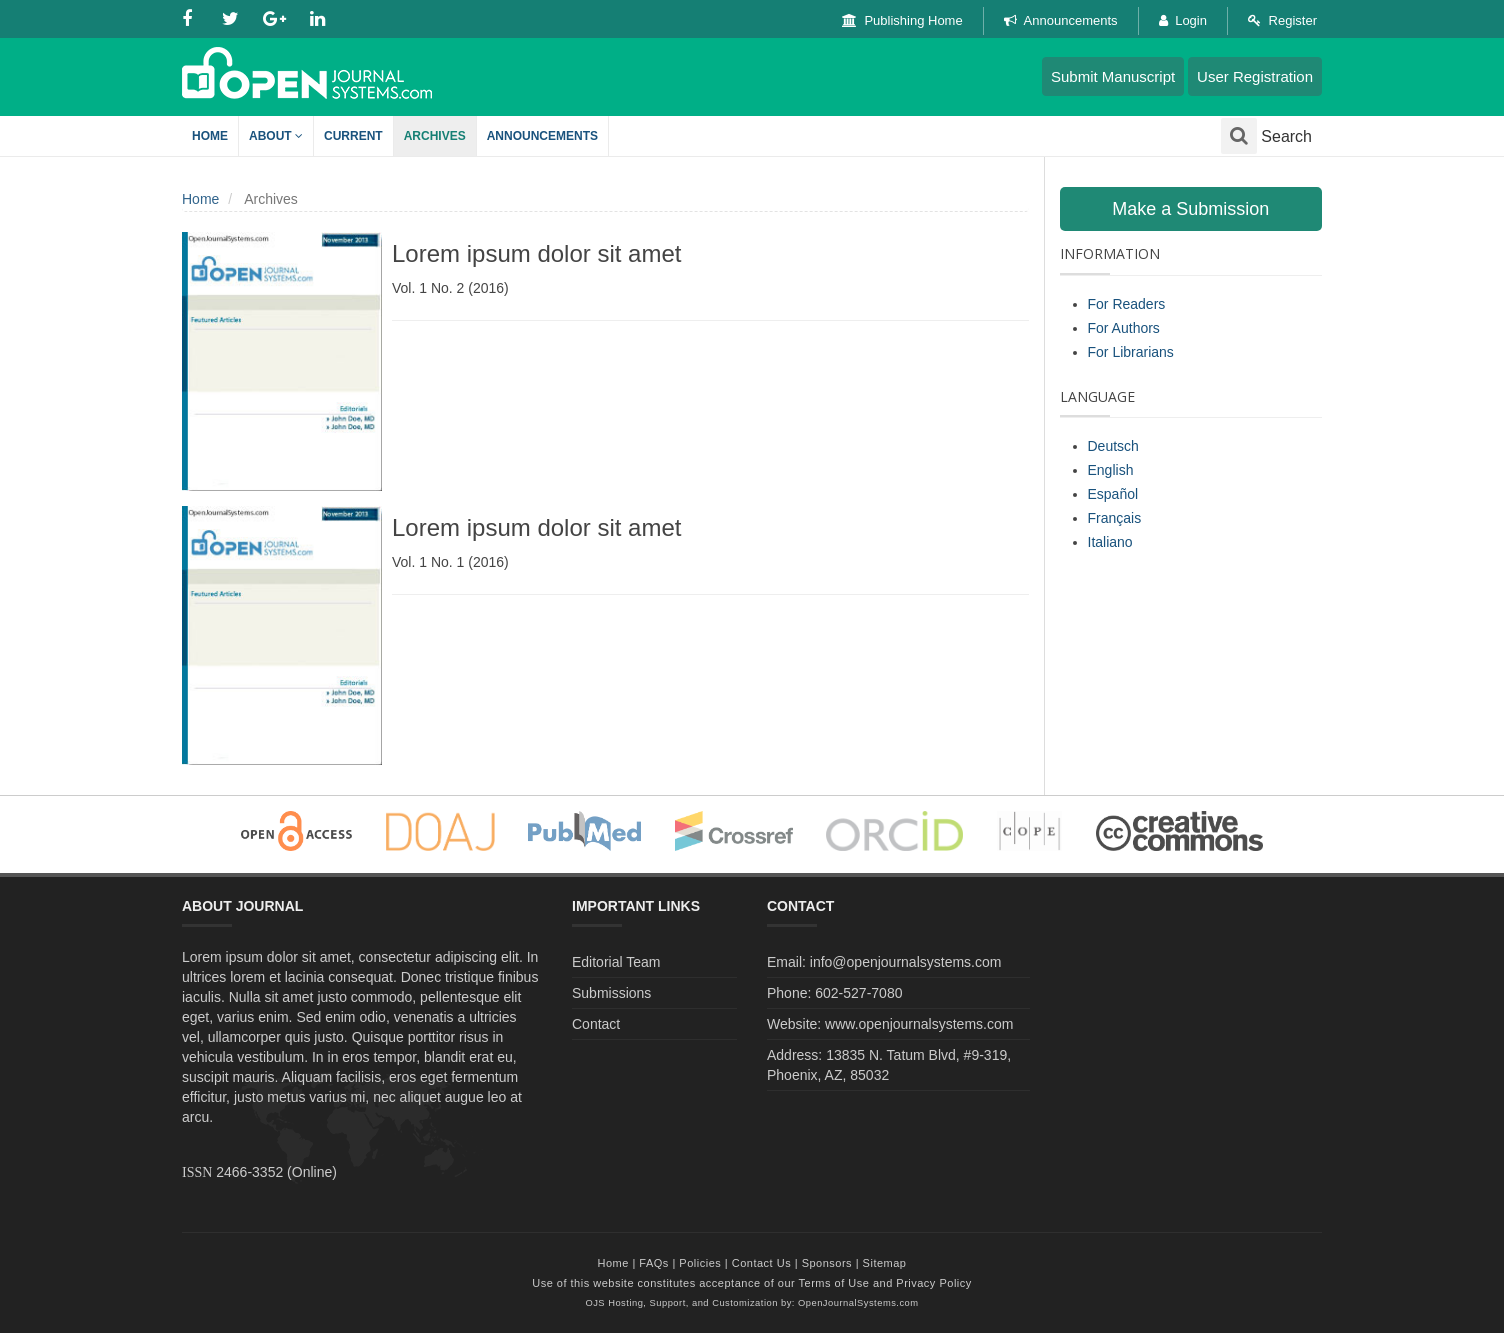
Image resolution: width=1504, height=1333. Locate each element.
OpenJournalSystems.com (858, 1303)
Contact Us (761, 1263)
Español (1113, 494)
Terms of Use (834, 1283)
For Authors (1124, 328)
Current (353, 136)
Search (1266, 136)
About (276, 136)
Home (210, 136)
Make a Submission (1190, 209)
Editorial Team (616, 962)
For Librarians (1131, 352)
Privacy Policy (933, 1283)
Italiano (1110, 542)
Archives (435, 136)
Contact (596, 1024)
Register (1282, 20)
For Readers (1127, 304)
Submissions (611, 993)
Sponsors (827, 1263)
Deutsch (1113, 446)
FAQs (654, 1263)
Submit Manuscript (1113, 76)
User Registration (1255, 76)
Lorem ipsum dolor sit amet (536, 253)
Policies (700, 1263)
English (1111, 470)
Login (1183, 20)
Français (1115, 518)
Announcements (1061, 20)
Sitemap (885, 1263)
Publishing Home (902, 20)
